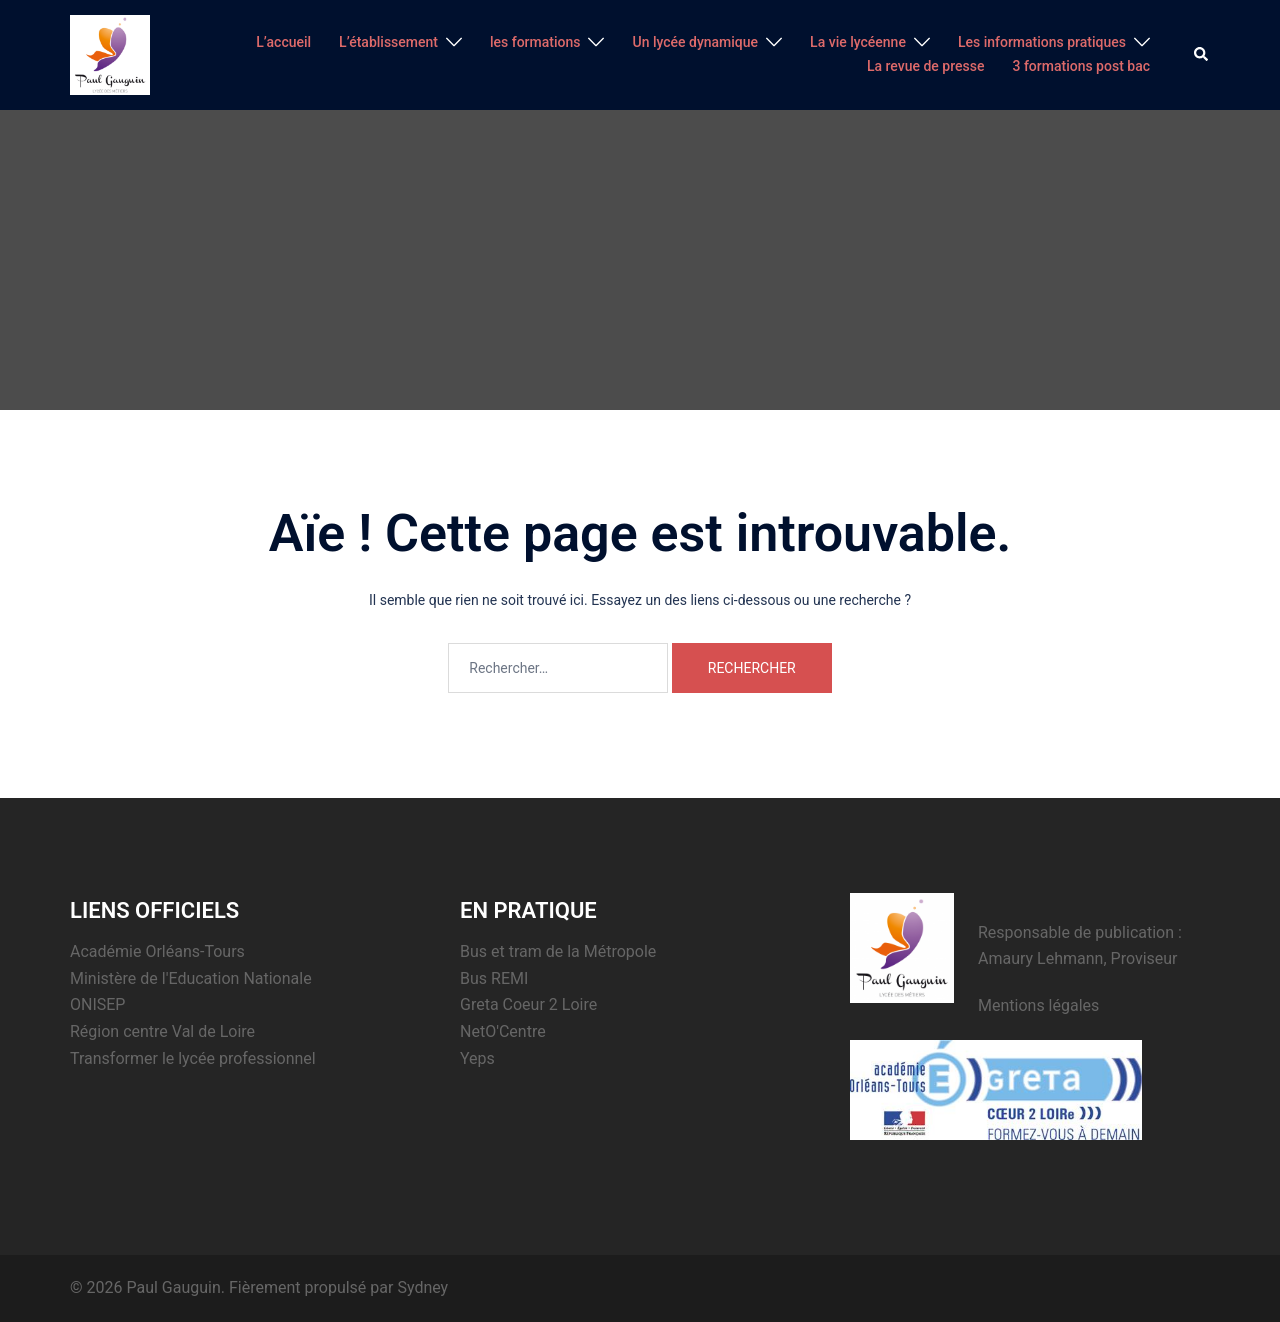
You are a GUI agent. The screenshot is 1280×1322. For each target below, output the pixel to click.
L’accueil (283, 42)
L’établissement (388, 42)
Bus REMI (494, 978)
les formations (535, 42)
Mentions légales (1038, 1005)
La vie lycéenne (858, 42)
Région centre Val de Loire (162, 1031)
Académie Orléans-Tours (157, 951)
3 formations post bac (1081, 66)
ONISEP (97, 1004)
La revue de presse (926, 66)
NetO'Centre (503, 1031)
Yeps (477, 1058)
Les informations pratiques (1042, 42)
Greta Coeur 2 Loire (528, 1004)
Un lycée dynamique (695, 42)
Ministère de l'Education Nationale (191, 978)
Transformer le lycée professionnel (193, 1058)
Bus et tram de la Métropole (558, 951)
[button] (1202, 55)
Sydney (422, 1287)
